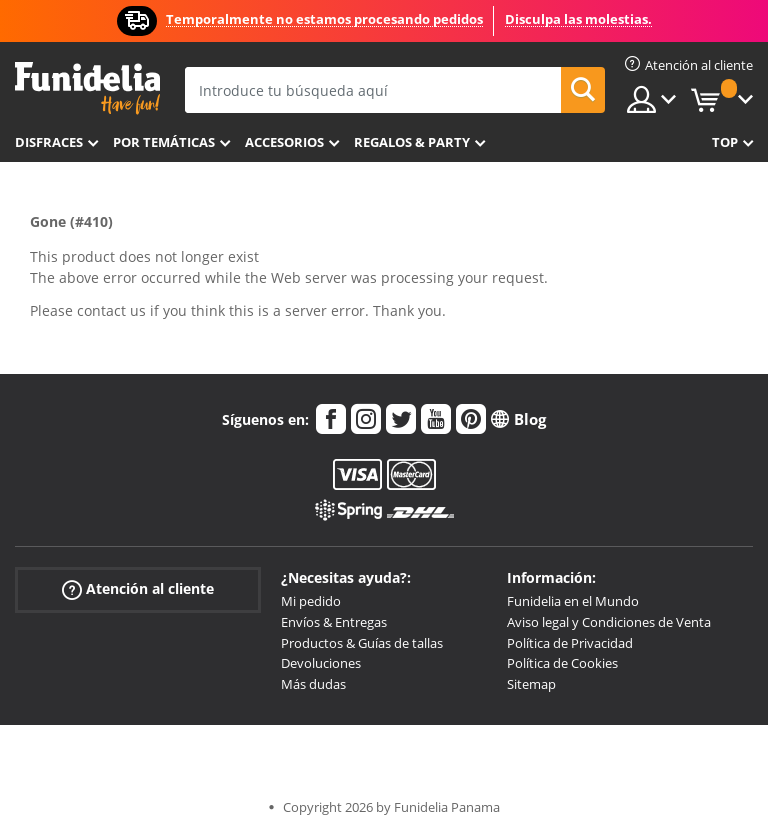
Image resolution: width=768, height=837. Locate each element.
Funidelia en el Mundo (573, 601)
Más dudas (313, 684)
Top (725, 142)
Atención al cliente (138, 589)
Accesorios (284, 142)
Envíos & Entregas (334, 622)
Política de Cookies (562, 663)
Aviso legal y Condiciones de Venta (609, 622)
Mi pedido (311, 601)
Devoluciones (321, 663)
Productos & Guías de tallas (362, 643)
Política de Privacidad (570, 643)
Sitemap (531, 684)
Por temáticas (164, 142)
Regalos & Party (412, 142)
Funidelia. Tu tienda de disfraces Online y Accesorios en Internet (87, 88)
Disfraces (49, 142)
